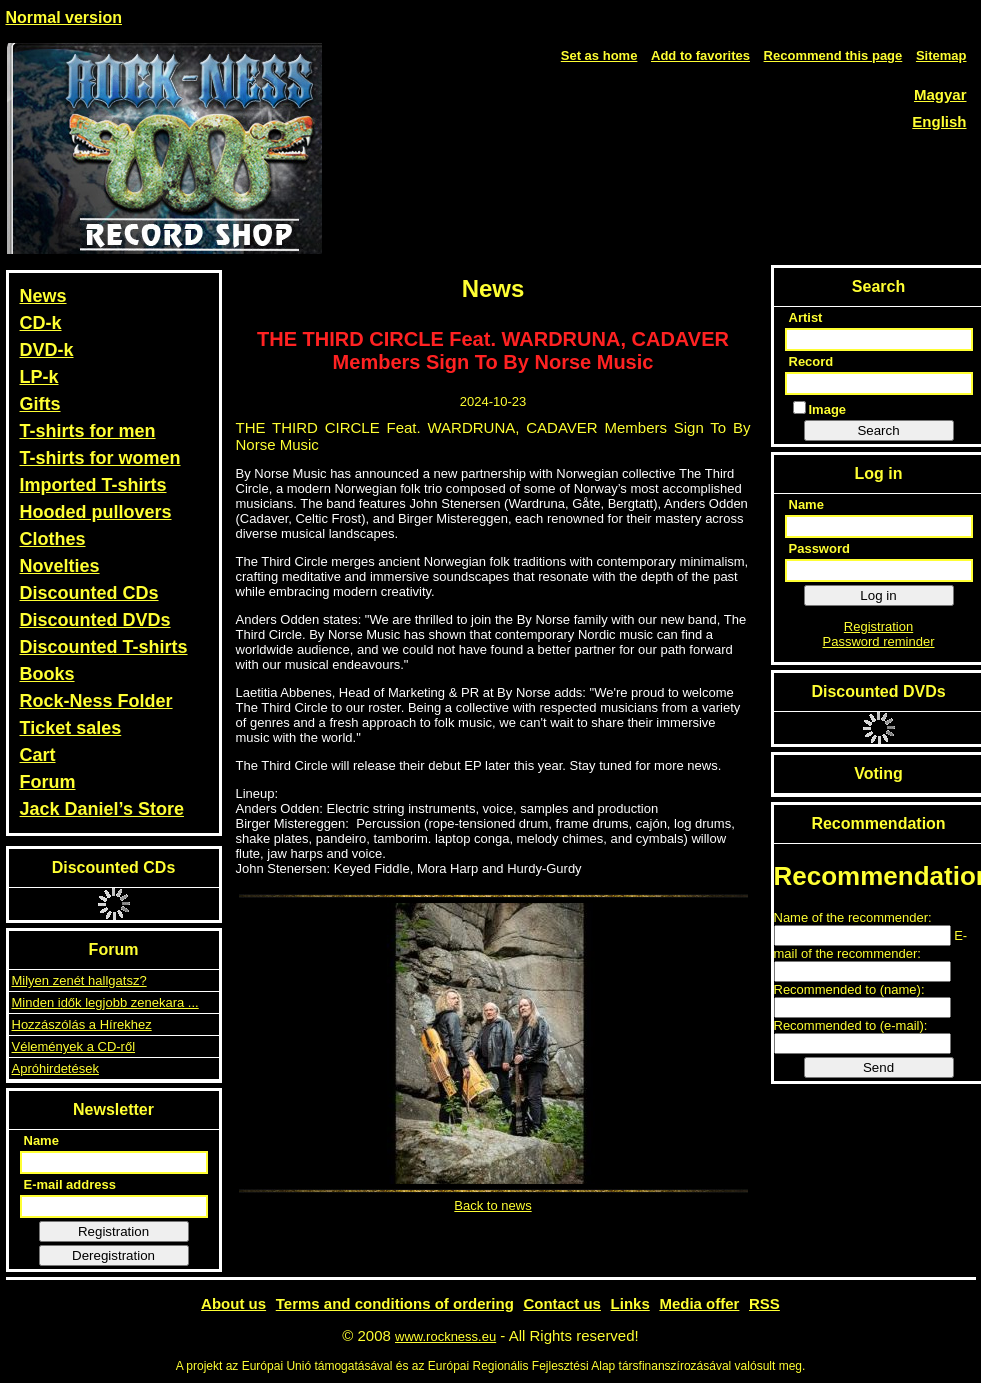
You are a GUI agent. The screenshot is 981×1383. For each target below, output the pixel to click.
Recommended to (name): (849, 989)
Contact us (562, 1303)
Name (41, 1140)
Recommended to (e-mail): (851, 1025)
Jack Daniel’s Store (102, 809)
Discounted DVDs (95, 620)
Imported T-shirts (93, 485)
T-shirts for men (88, 431)
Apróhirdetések (55, 1068)
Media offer (699, 1303)
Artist (806, 317)
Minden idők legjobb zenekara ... (105, 1002)
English (939, 121)
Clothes (53, 539)
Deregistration (113, 1255)
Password (819, 548)
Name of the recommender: (853, 917)
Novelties (60, 566)
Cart (38, 755)
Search (878, 430)
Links (630, 1303)
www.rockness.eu (445, 1336)
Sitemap (941, 55)
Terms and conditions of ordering (395, 1303)
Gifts (40, 404)
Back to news (492, 1205)
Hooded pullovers (96, 512)
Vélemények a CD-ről (74, 1046)
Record (811, 361)
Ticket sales (71, 728)
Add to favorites (700, 55)
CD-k (41, 323)
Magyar (940, 94)
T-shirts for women (100, 458)
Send (878, 1067)
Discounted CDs (89, 593)
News (43, 296)
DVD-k (47, 350)
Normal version (64, 17)
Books (47, 674)
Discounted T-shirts (104, 647)
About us (233, 1303)
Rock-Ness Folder (96, 701)
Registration (113, 1231)
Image (820, 409)
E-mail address (70, 1184)
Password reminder (879, 641)
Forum (48, 782)
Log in (878, 595)
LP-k (39, 377)
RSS (764, 1303)
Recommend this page (833, 55)
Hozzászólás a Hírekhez (82, 1024)
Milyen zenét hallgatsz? (79, 980)
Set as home (599, 55)
